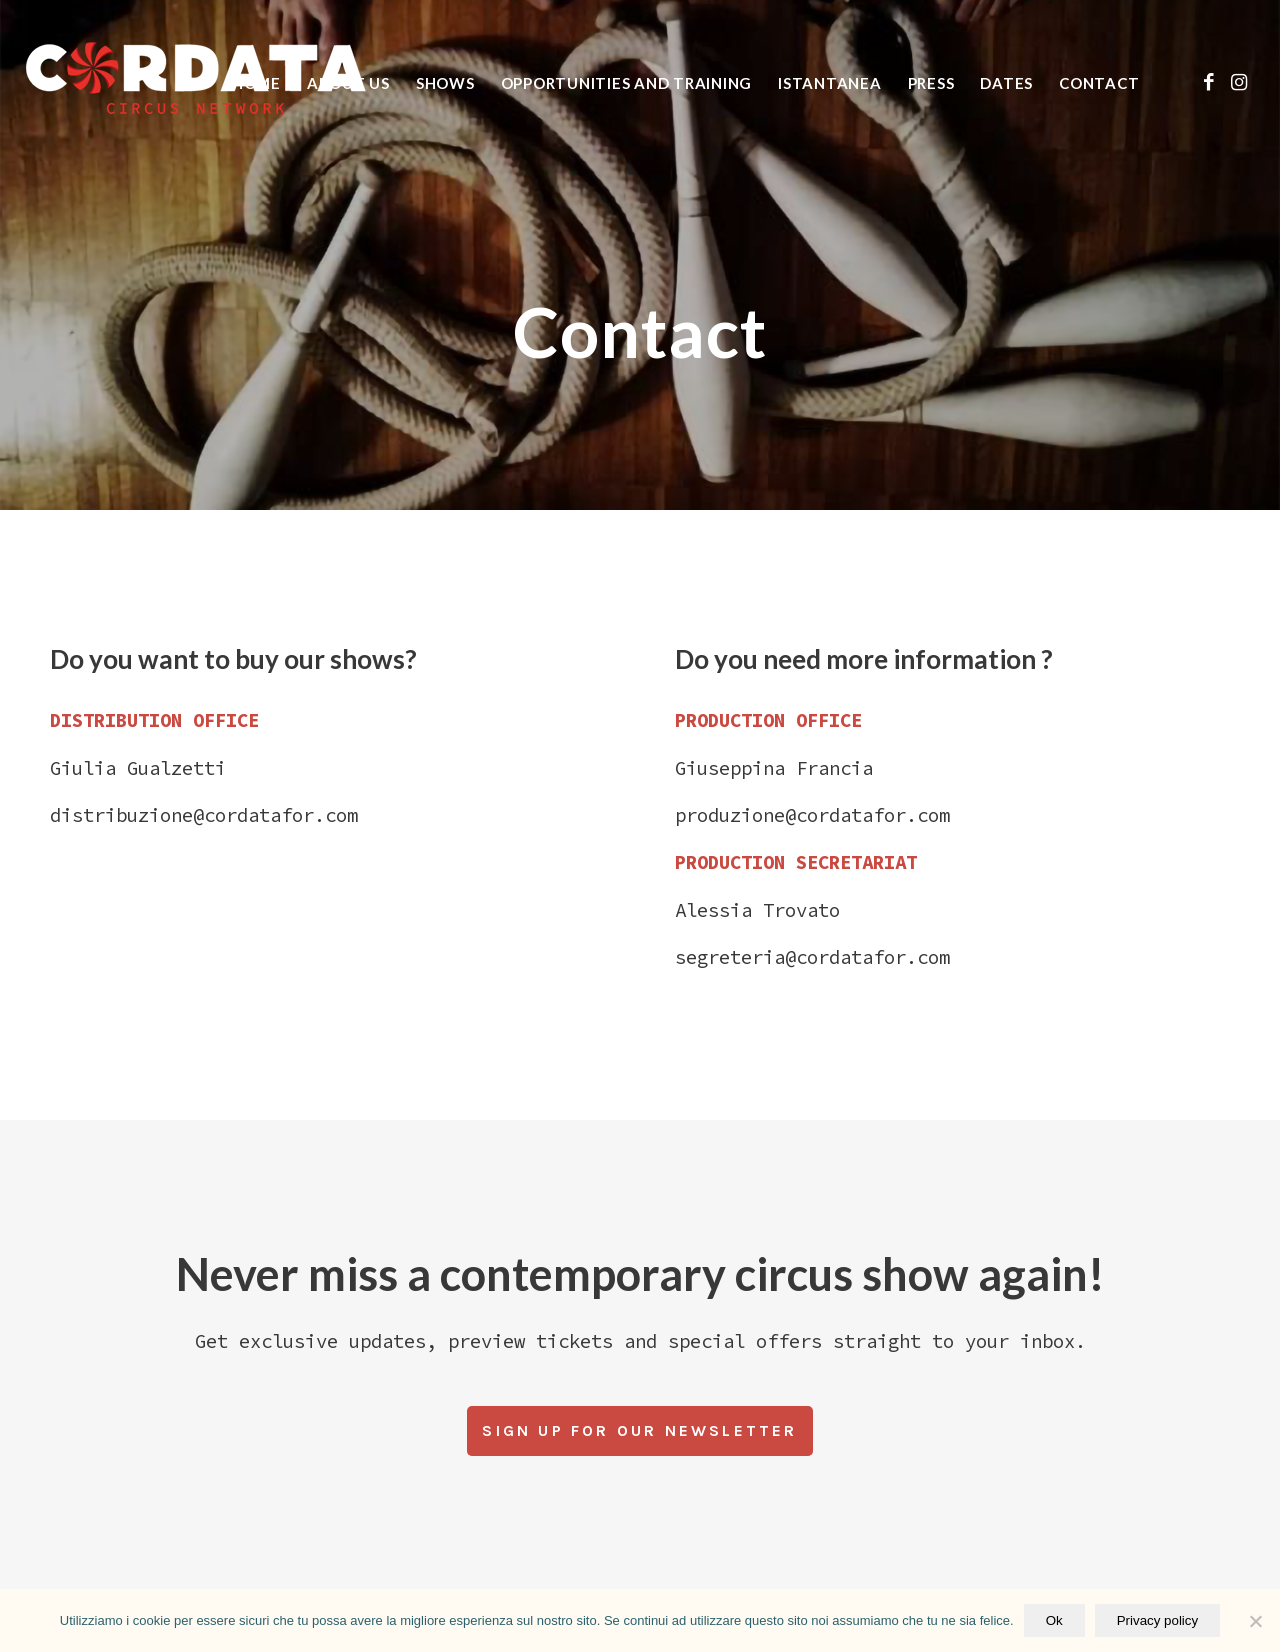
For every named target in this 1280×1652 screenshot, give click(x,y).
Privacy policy (1157, 1620)
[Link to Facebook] (1209, 82)
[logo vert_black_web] (196, 83)
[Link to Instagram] (1239, 82)
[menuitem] (256, 83)
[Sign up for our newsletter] (639, 1431)
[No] (1255, 1621)
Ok (1054, 1620)
